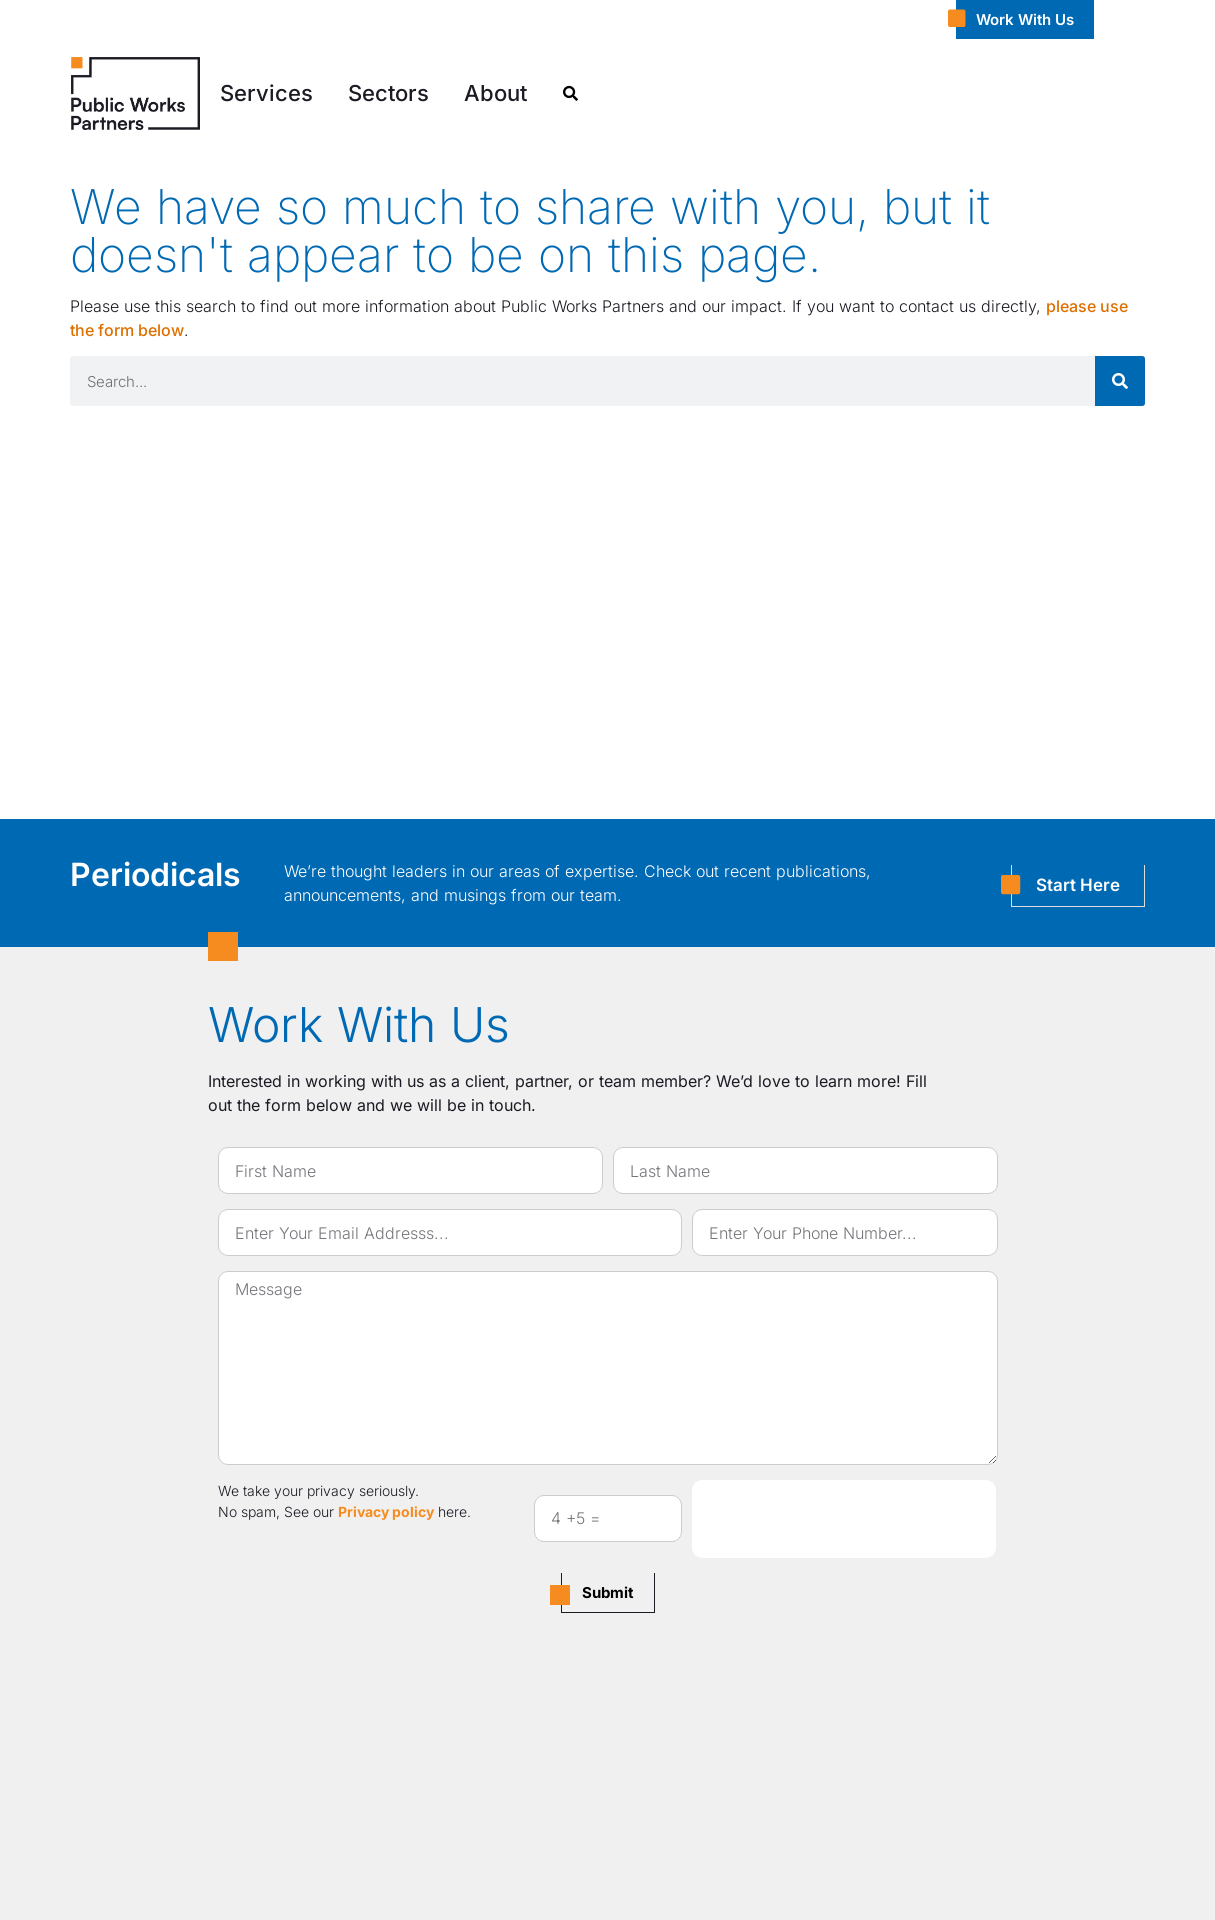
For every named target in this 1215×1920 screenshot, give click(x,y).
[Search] (1120, 381)
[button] (266, 93)
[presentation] (844, 1519)
